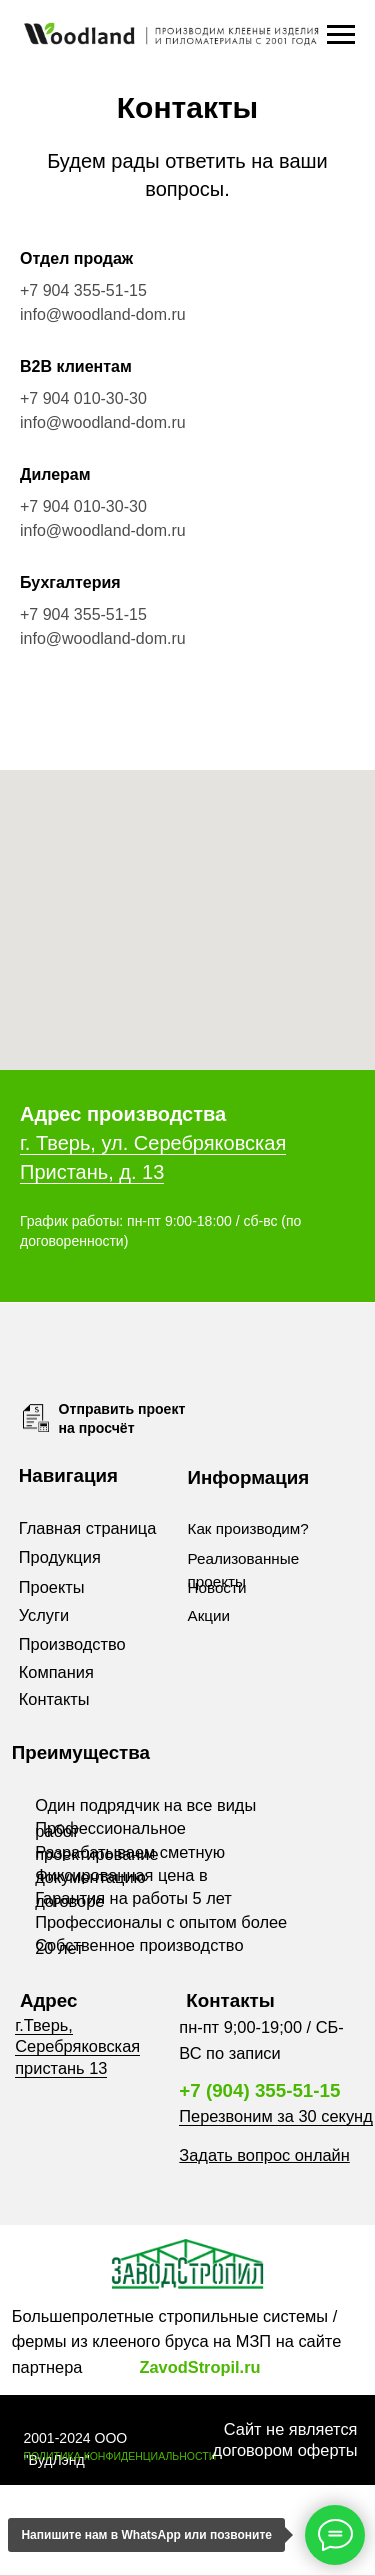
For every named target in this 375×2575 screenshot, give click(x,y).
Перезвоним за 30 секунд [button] (275, 2116)
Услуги (44, 1615)
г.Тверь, (44, 2025)
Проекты (52, 1587)
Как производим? (248, 1528)
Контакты (54, 1699)
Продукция (60, 1557)
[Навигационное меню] (341, 35)
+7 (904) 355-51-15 (259, 2090)
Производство (72, 1644)
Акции (209, 1615)
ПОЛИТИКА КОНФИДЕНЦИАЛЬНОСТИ (119, 2456)
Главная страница (88, 1528)
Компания (56, 1672)
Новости (217, 1587)
